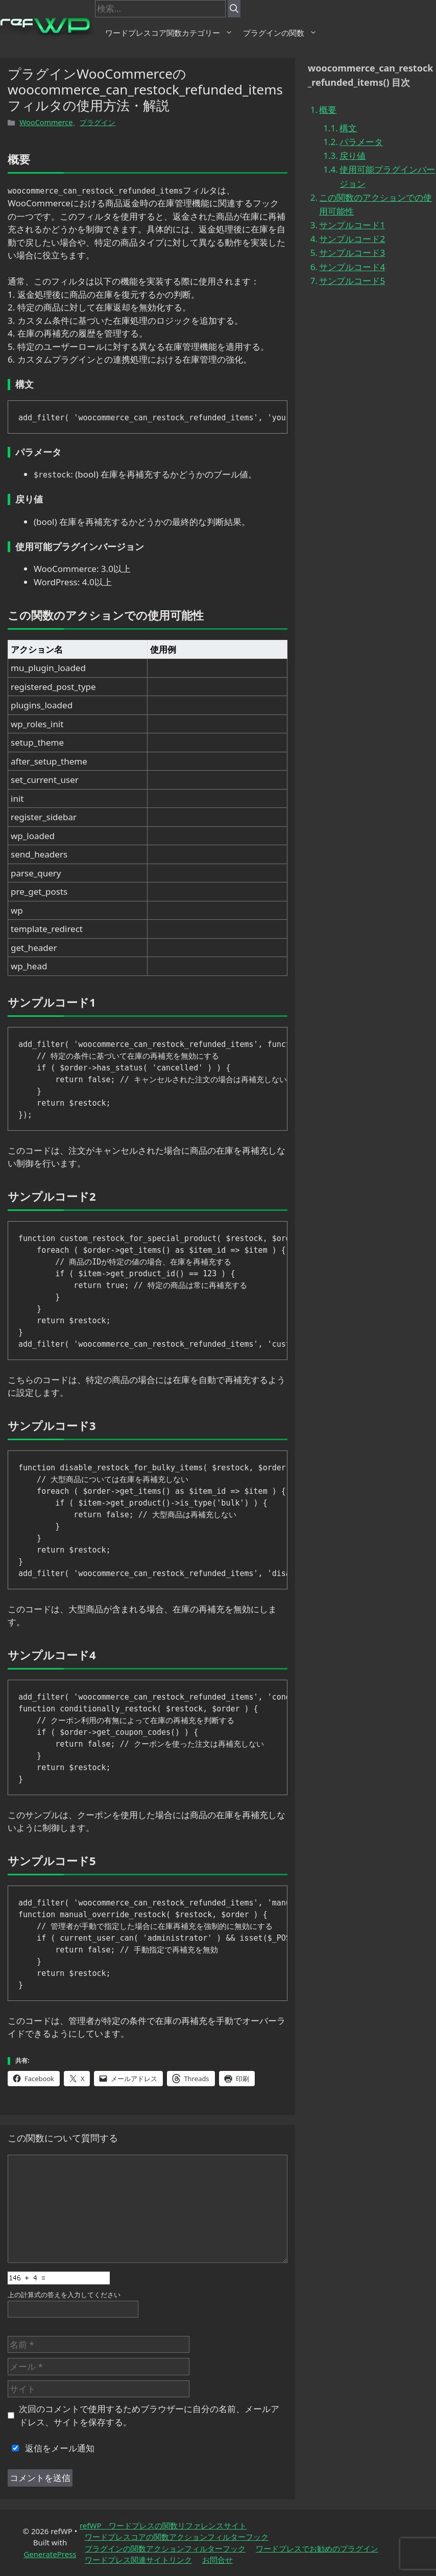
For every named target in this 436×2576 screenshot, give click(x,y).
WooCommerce (45, 122)
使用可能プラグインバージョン (387, 176)
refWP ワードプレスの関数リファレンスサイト (163, 2525)
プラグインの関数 (280, 32)
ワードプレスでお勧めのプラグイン (317, 2548)
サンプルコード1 (352, 225)
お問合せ (217, 2560)
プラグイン (97, 122)
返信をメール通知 (51, 2448)
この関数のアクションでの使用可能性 (375, 204)
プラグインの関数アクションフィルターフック (165, 2548)
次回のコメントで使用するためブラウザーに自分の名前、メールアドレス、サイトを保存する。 (149, 2415)
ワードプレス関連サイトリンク (138, 2560)
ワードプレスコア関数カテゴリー (169, 32)
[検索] (234, 8)
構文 (348, 128)
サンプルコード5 (352, 281)
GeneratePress (49, 2554)
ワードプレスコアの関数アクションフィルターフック (177, 2537)
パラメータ (361, 142)
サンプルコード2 (352, 239)
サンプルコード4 (352, 267)
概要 (327, 109)
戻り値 (353, 155)
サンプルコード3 (352, 252)
